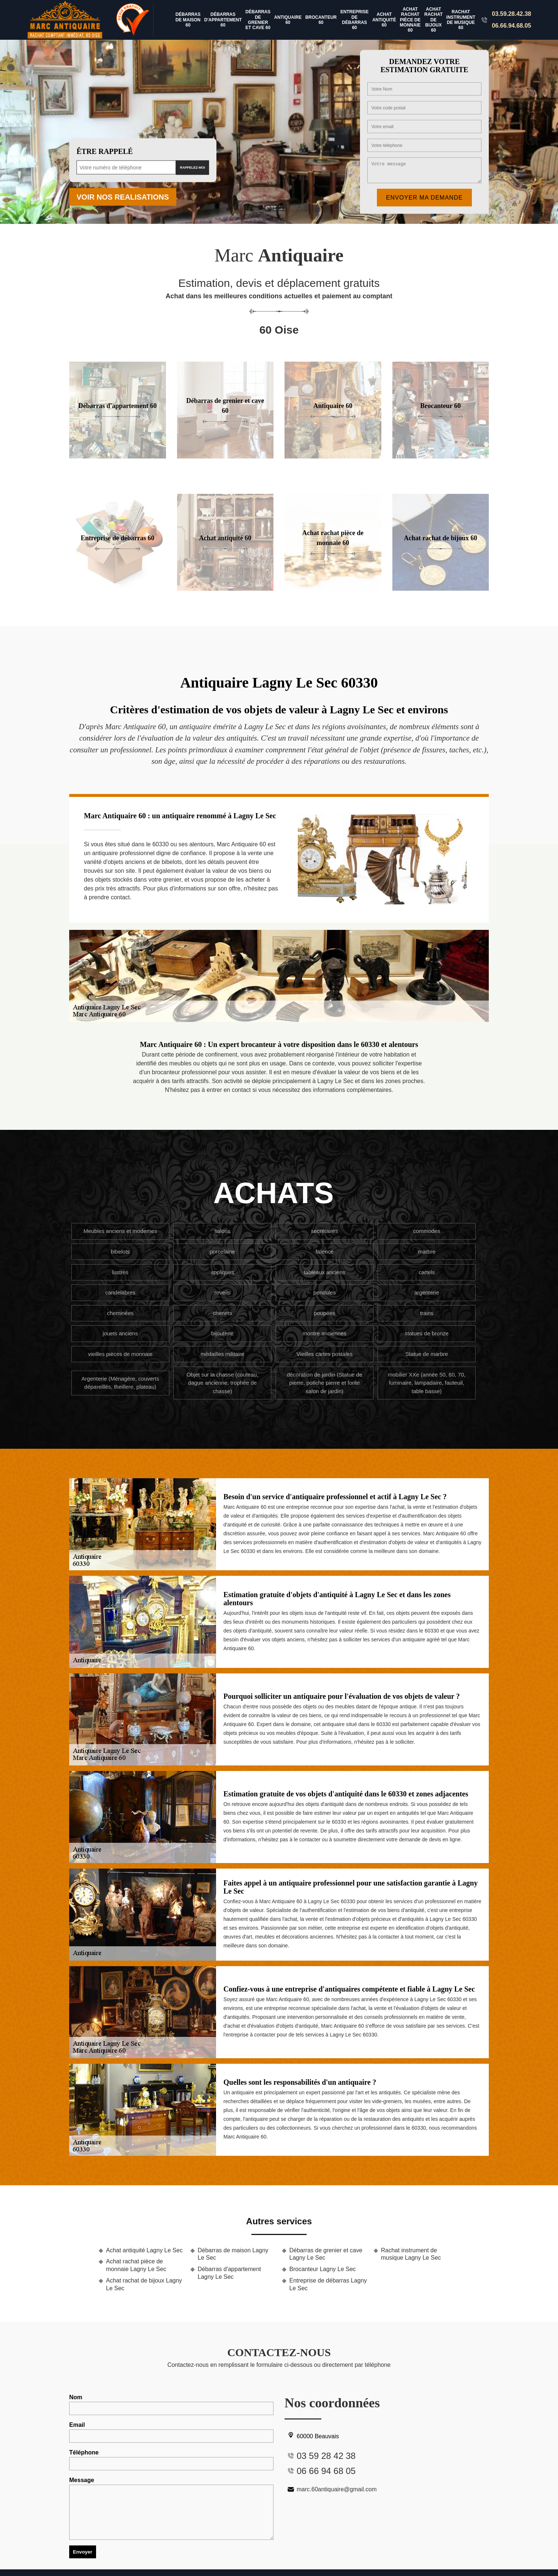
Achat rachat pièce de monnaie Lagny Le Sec (136, 2265)
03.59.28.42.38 (511, 14)
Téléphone (171, 2459)
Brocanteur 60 (320, 20)
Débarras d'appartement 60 (223, 20)
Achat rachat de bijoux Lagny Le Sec (144, 2284)
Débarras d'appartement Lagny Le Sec (229, 2273)
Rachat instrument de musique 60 (461, 19)
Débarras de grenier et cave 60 (258, 19)
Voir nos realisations (123, 197)
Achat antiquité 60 (384, 20)
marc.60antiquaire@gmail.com (331, 2489)
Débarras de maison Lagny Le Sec (233, 2254)
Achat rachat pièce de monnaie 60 (410, 20)
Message (171, 2508)
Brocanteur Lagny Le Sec (322, 2269)
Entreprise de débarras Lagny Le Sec (328, 2284)
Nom (171, 2404)
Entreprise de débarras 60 (354, 19)
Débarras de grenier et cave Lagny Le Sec (325, 2254)
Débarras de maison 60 (188, 20)
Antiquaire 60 (288, 20)
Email (171, 2432)
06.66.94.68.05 (511, 25)
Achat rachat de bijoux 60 (433, 20)
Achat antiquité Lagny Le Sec (144, 2250)
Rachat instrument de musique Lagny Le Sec (411, 2254)
